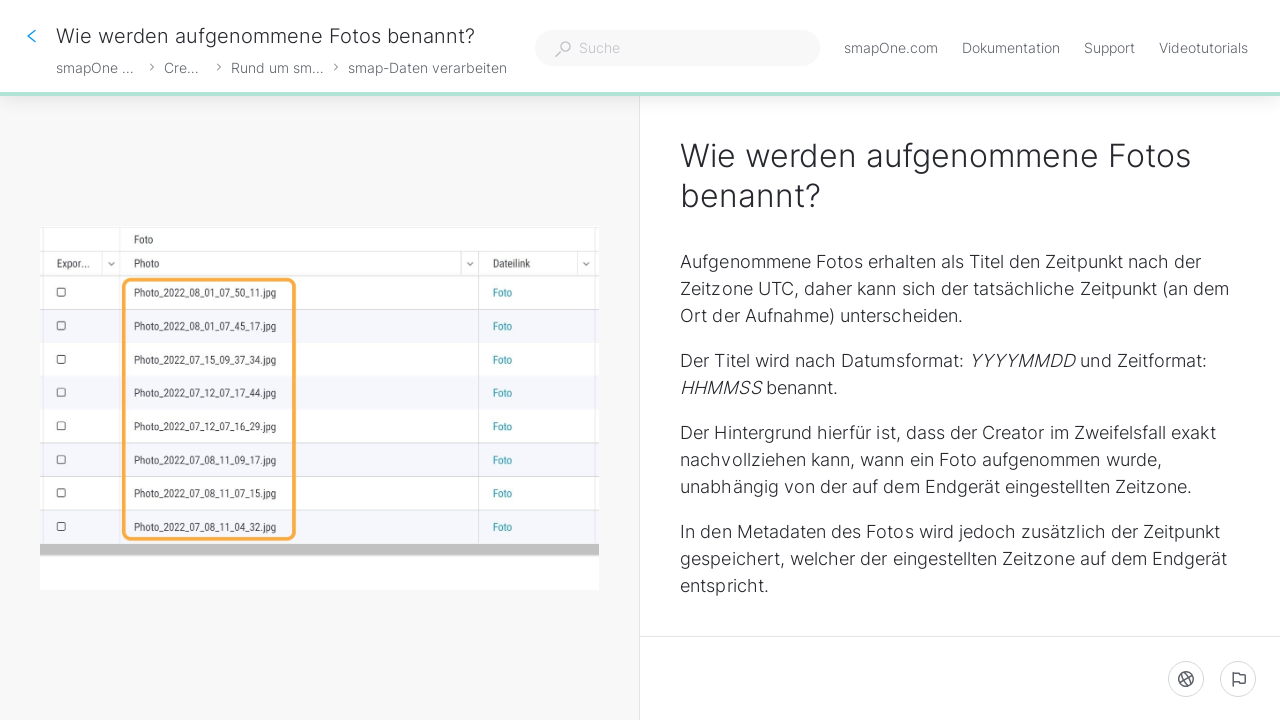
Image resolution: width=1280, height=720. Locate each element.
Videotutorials (1203, 49)
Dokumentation (1011, 49)
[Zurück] (32, 36)
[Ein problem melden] (1238, 679)
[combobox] (677, 48)
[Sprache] (1186, 679)
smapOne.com (891, 49)
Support (1109, 49)
